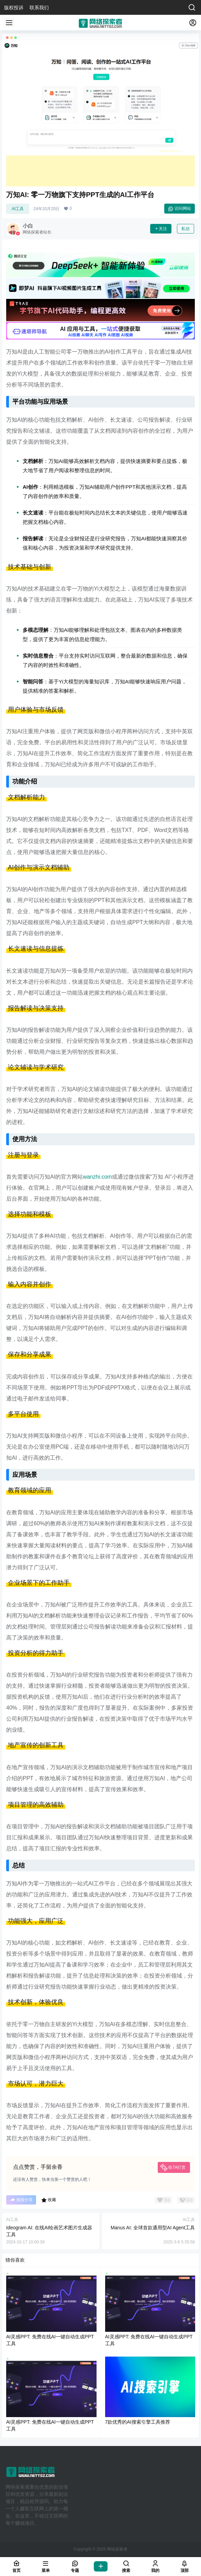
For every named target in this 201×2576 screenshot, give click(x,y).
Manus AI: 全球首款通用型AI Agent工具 (153, 2227)
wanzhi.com (97, 1177)
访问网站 (179, 209)
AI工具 (18, 208)
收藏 (48, 2200)
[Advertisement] (100, 170)
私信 (185, 228)
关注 (161, 228)
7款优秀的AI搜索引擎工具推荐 (137, 2422)
